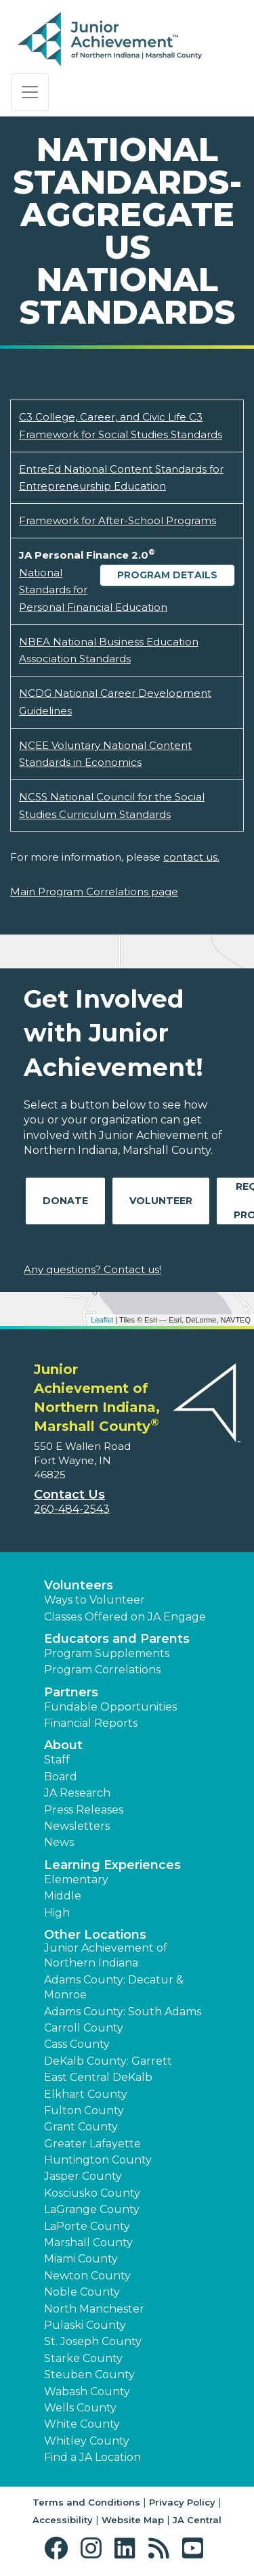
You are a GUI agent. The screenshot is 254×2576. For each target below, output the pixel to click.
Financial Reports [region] (90, 1723)
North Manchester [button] (94, 2308)
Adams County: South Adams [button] (122, 2011)
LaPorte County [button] (87, 2226)
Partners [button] (71, 1692)
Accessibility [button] (63, 2519)
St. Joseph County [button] (93, 2341)
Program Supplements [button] (106, 1653)
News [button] (59, 1842)
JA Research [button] (77, 1792)
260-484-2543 (72, 1509)
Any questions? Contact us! (92, 1269)
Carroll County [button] (83, 2027)
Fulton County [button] (84, 2110)
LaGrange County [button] (92, 2209)
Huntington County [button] (98, 2159)
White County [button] (82, 2424)
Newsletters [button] (77, 1826)
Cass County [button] (77, 2044)
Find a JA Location (92, 2457)
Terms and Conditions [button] (86, 2502)
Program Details (167, 575)
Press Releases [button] (83, 1809)
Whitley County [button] (86, 2440)
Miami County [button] (81, 2258)
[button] (59, 2548)
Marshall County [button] (88, 2242)
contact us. (191, 857)
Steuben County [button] (89, 2374)
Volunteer (160, 1201)
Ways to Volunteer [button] (94, 1599)
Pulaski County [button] (85, 2325)
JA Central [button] (197, 2519)
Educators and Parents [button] (117, 1639)
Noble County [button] (82, 2291)
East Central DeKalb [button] (98, 2077)
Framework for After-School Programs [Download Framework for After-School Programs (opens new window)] (117, 520)
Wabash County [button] (87, 2391)
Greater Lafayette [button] (92, 2143)
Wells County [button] (80, 2407)
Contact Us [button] (69, 1494)
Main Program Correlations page (94, 891)
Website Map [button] (133, 2519)
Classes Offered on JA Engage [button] (125, 1616)
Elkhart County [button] (85, 2094)
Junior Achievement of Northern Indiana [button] (105, 1955)
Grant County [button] (81, 2126)
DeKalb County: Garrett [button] (108, 2061)
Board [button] (60, 1776)
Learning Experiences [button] (112, 1865)
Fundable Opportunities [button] (110, 1706)
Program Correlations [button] (102, 1669)
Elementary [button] (76, 1879)
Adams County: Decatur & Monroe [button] (114, 1987)
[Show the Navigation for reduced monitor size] (30, 92)
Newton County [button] (87, 2275)
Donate (65, 1201)
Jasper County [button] (83, 2176)
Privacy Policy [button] (182, 2502)
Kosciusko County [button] (92, 2193)
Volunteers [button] (78, 1585)
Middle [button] (62, 1895)
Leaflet (102, 1320)
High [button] (57, 1912)
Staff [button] (57, 1759)
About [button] (63, 1745)
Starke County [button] (83, 2358)
